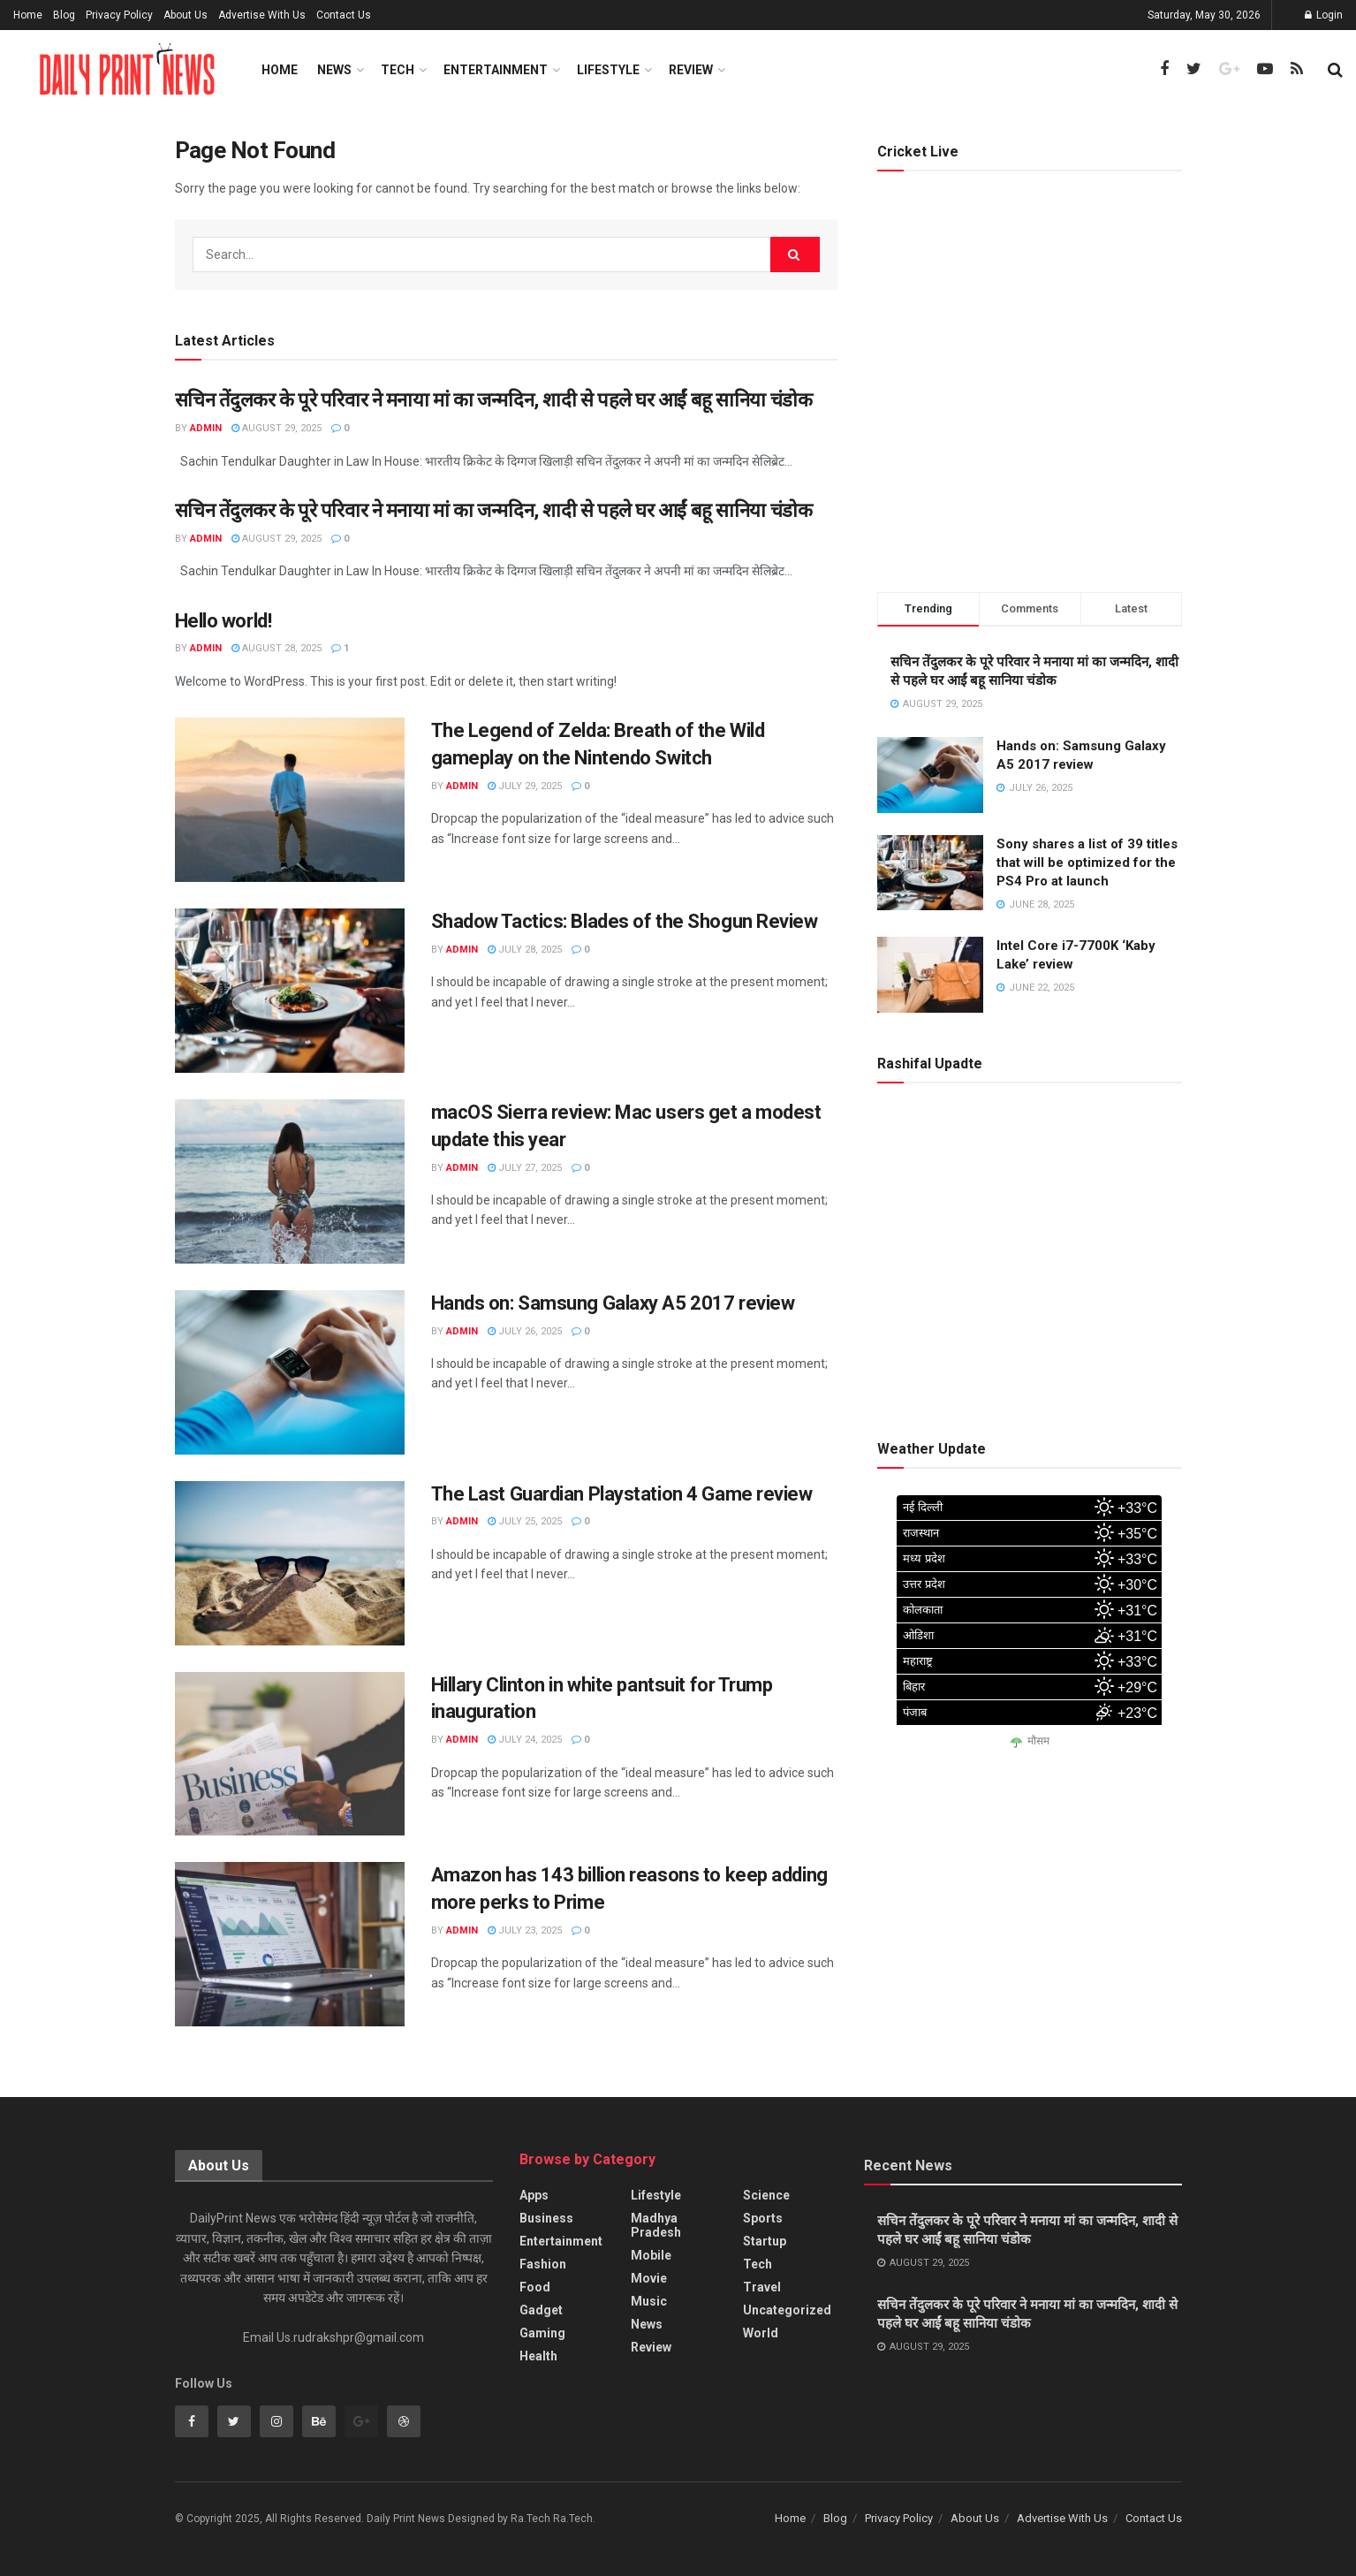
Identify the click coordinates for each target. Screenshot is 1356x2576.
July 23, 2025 (525, 1930)
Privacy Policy (119, 15)
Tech (397, 70)
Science (766, 2195)
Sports (763, 2218)
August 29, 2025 (276, 428)
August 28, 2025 (276, 648)
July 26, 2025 (525, 1331)
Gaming (542, 2333)
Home (27, 15)
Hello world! (223, 621)
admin (206, 428)
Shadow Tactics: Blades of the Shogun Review (624, 921)
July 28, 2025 (525, 949)
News (334, 70)
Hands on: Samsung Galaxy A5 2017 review (613, 1303)
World (760, 2333)
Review (691, 70)
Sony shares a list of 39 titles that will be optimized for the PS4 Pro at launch (1087, 862)
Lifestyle (608, 70)
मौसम (1038, 1741)
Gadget (541, 2310)
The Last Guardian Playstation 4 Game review (622, 1494)
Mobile (651, 2255)
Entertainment (495, 70)
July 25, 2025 (525, 1521)
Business (546, 2218)
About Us (185, 15)
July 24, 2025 (525, 1739)
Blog (64, 15)
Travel (762, 2287)
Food (534, 2287)
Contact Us (343, 15)
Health (538, 2356)
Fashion (542, 2264)
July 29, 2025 (525, 786)
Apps (534, 2195)
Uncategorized (787, 2310)
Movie (649, 2278)
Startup (764, 2241)
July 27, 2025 (525, 1168)
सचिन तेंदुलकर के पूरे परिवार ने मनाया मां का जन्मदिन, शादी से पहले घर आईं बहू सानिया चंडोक (494, 400)
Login (1324, 15)
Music (649, 2301)
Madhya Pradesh (656, 2225)
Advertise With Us (262, 15)
